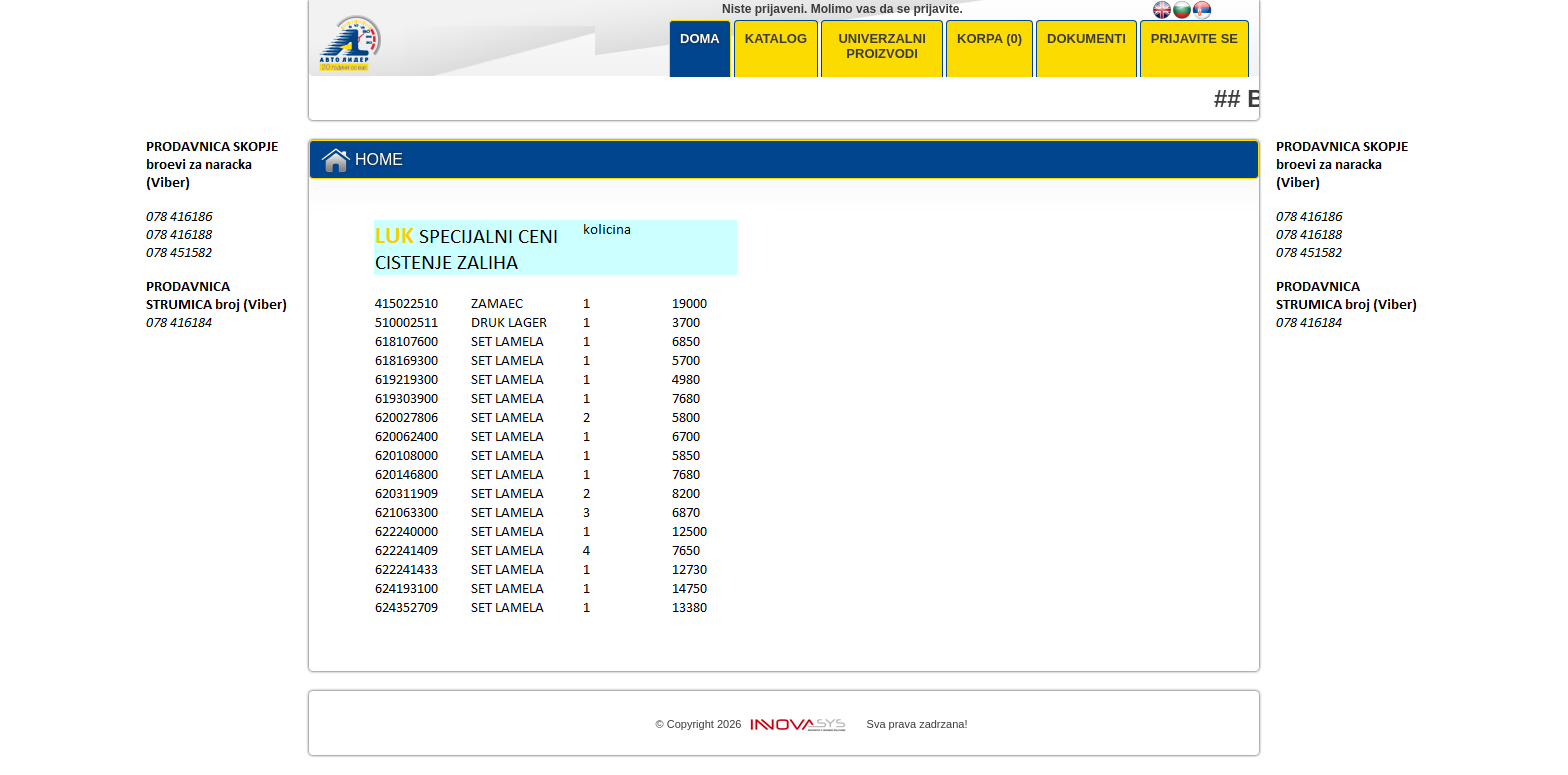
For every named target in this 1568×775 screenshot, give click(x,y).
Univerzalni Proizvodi (881, 46)
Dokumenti (1086, 38)
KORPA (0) (989, 38)
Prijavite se (1194, 38)
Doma (700, 38)
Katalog (776, 38)
